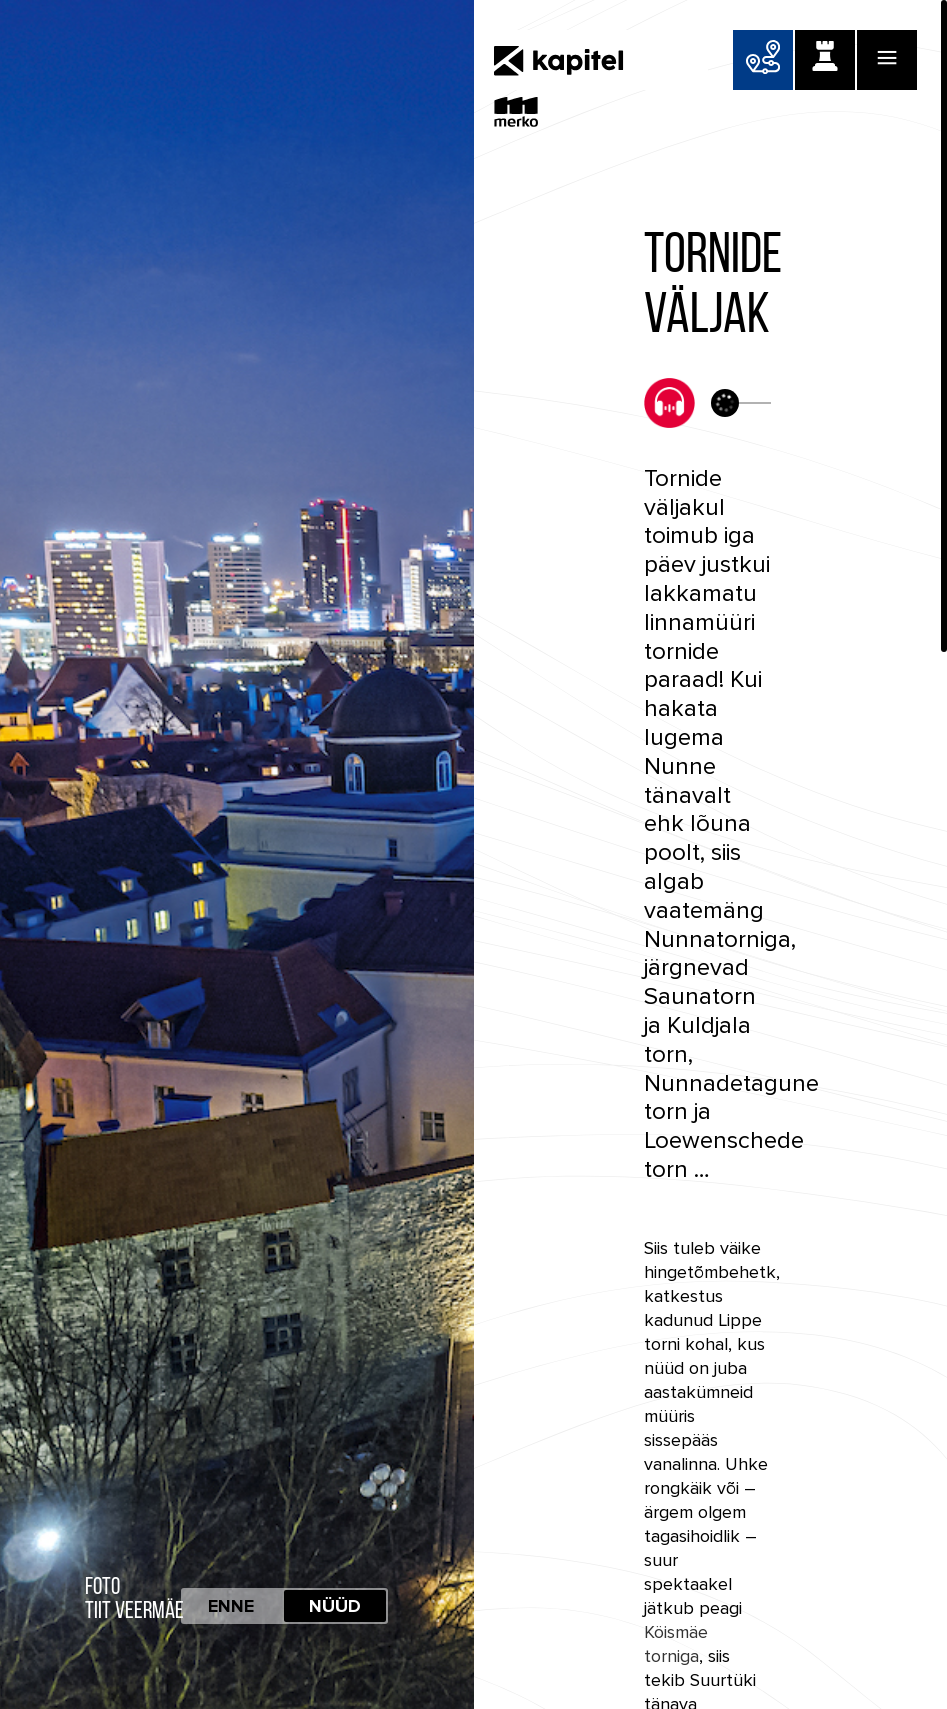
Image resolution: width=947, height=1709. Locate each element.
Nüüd (335, 1606)
